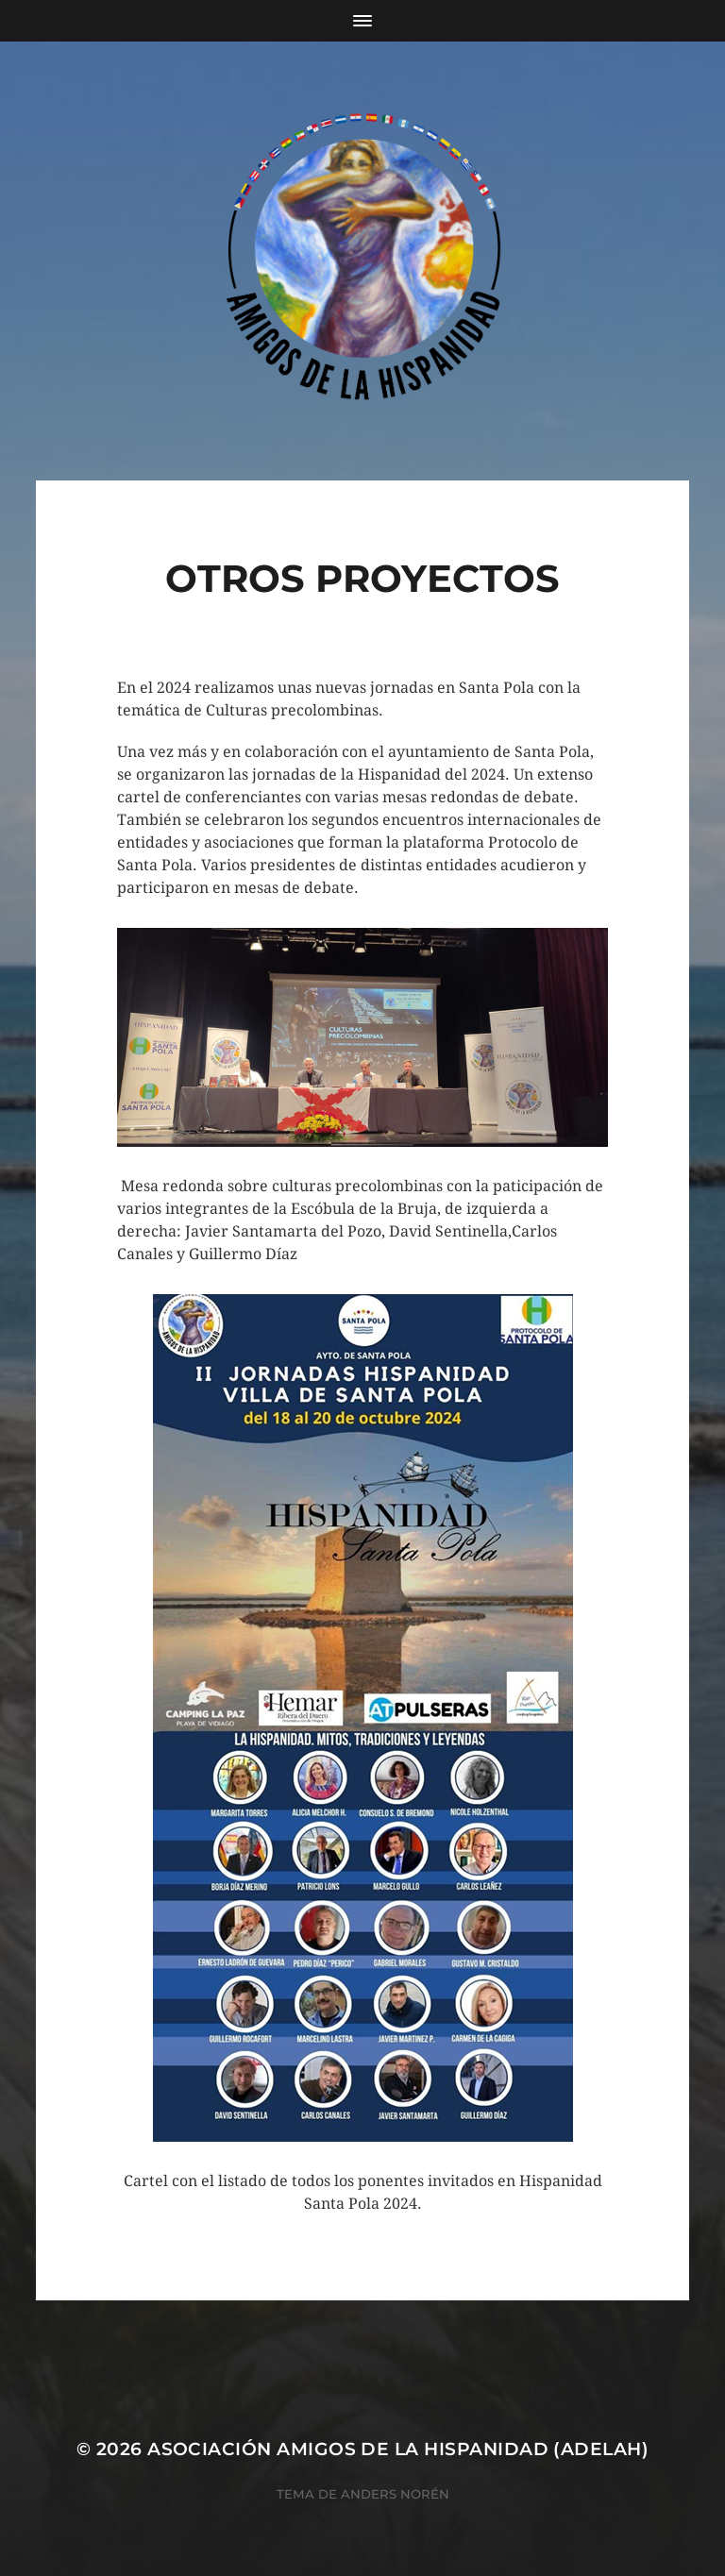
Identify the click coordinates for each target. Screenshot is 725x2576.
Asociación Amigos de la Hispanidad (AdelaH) (398, 2449)
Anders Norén (395, 2493)
